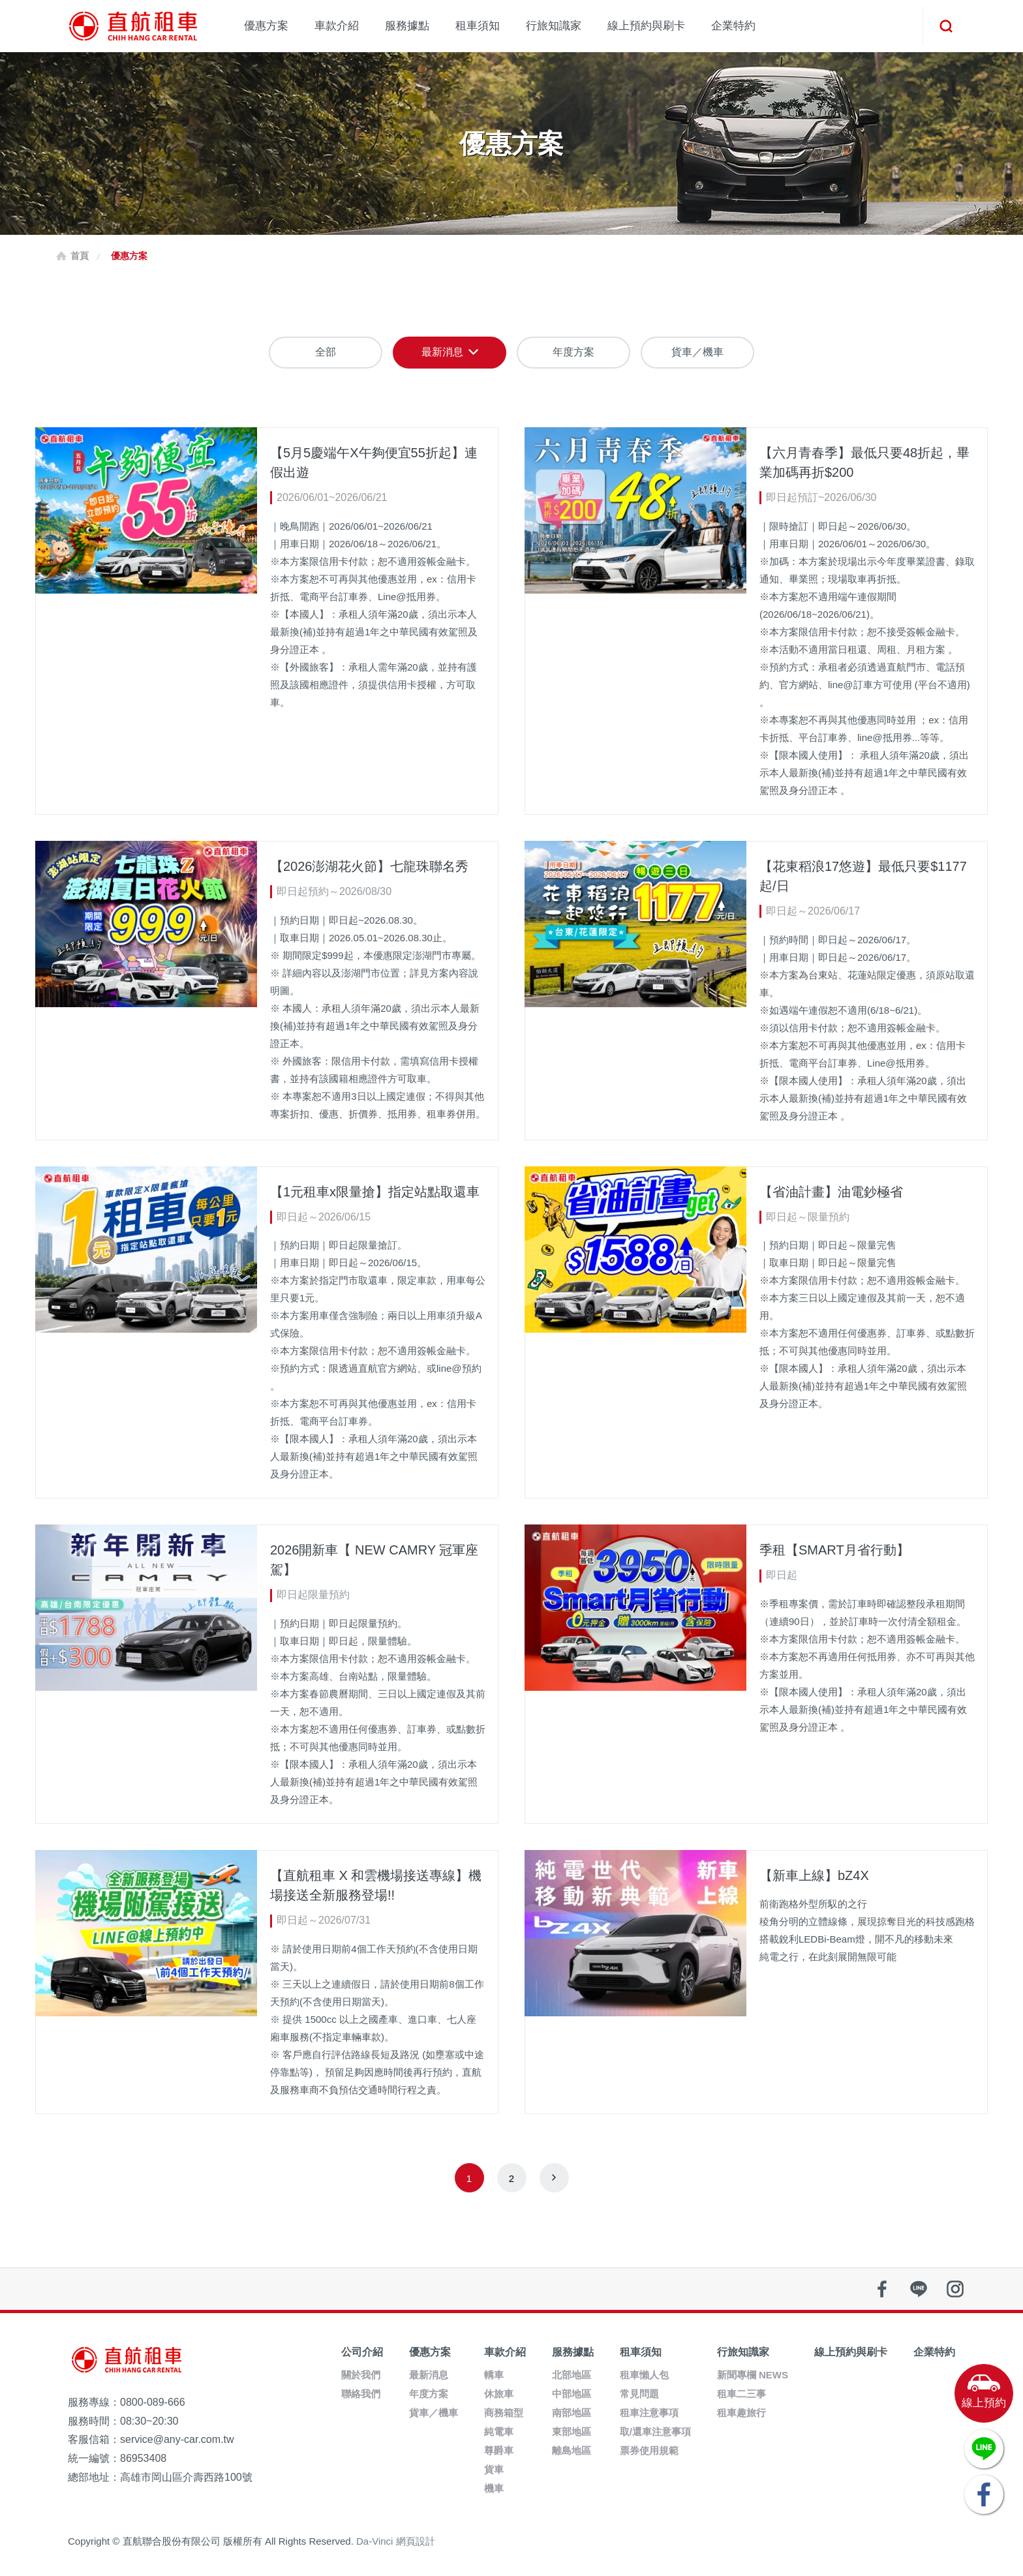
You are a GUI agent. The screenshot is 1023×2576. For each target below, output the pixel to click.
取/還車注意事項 (655, 2431)
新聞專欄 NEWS (752, 2374)
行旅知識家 (553, 26)
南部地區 (571, 2412)
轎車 (494, 2374)
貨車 (494, 2469)
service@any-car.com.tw (177, 2439)
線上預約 (984, 2403)
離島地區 (571, 2450)
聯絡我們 (360, 2393)
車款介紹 (336, 26)
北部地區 (571, 2374)
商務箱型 (503, 2412)
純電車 (498, 2431)
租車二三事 (741, 2393)
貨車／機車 (697, 351)
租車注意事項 (649, 2412)
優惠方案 (266, 26)
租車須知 (477, 26)
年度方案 (573, 351)
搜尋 (945, 26)
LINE (983, 2448)
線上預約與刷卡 (646, 26)
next (554, 2177)
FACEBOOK (983, 2494)
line (919, 2289)
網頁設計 (415, 2541)
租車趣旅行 (741, 2412)
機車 (494, 2488)
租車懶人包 (644, 2374)
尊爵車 (498, 2450)
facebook (882, 2289)
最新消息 (442, 351)
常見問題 (639, 2393)
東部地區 (571, 2431)
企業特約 (733, 26)
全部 (325, 351)
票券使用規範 (649, 2450)
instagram (955, 2289)
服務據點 (407, 26)
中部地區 (571, 2393)
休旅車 (498, 2393)
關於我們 (360, 2374)
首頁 (79, 255)
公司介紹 (362, 2351)
